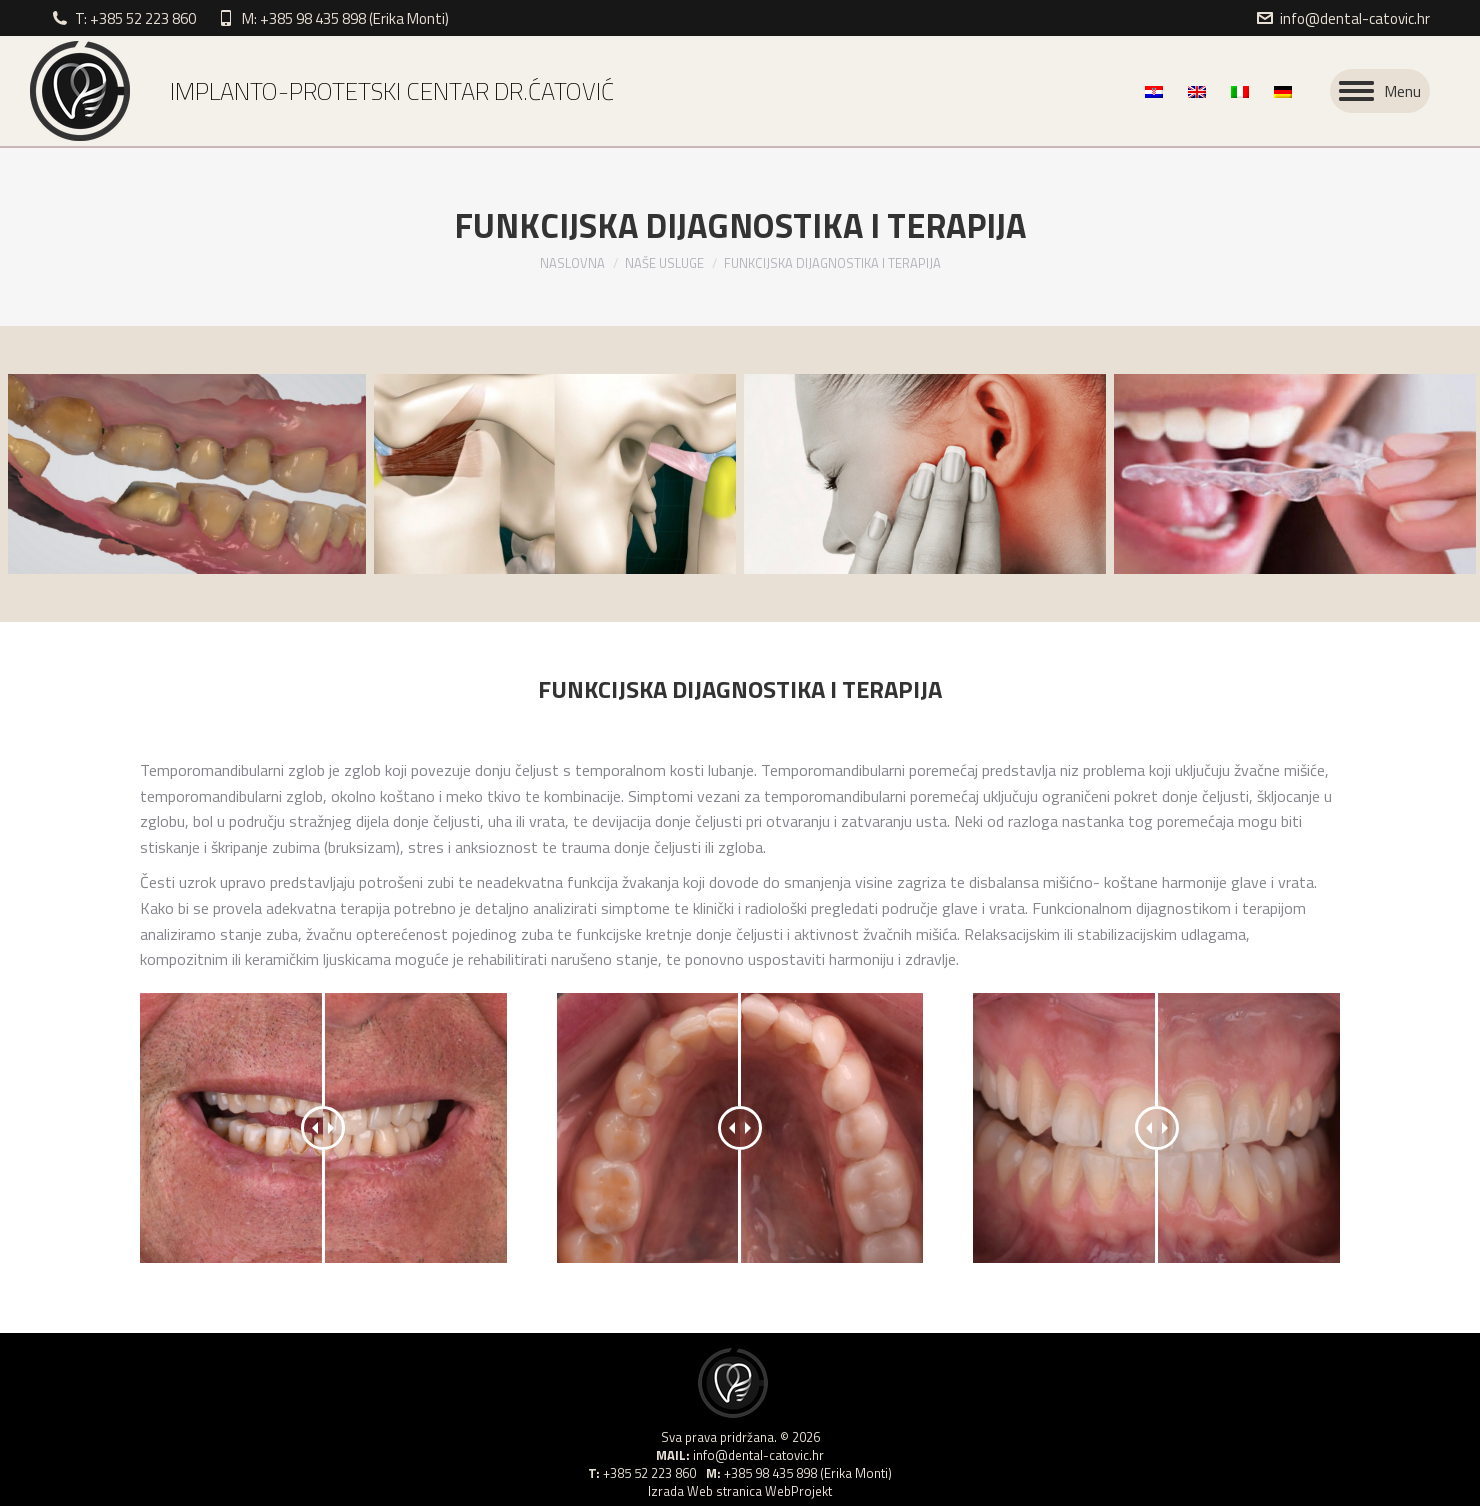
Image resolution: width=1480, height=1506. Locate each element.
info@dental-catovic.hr (1355, 18)
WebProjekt (798, 1491)
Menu (1402, 91)
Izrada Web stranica (705, 1491)
